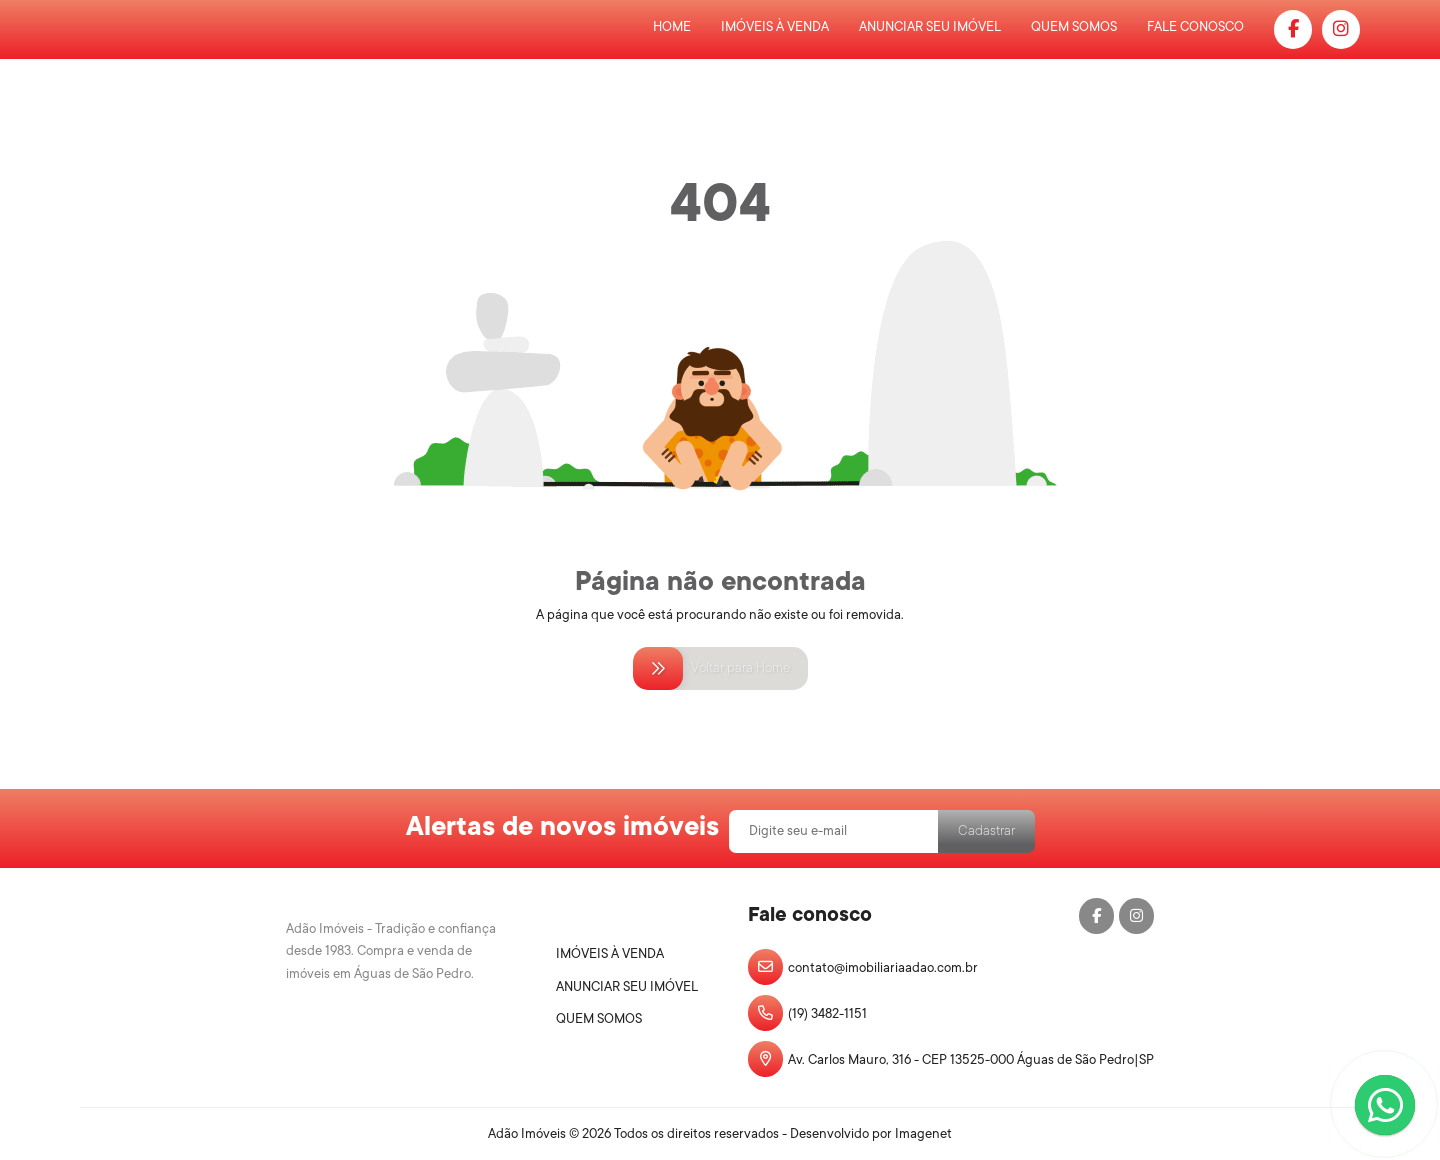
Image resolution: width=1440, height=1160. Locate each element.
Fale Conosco (1195, 26)
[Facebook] (1293, 29)
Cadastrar (986, 830)
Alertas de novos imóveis (562, 826)
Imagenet (923, 1133)
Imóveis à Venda (775, 26)
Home (672, 26)
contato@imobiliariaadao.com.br (863, 967)
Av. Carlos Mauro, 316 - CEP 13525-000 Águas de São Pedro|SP (951, 1059)
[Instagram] (1341, 29)
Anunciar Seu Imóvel (930, 26)
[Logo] (396, 942)
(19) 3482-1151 (807, 1013)
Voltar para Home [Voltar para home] (720, 668)
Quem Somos (1074, 26)
